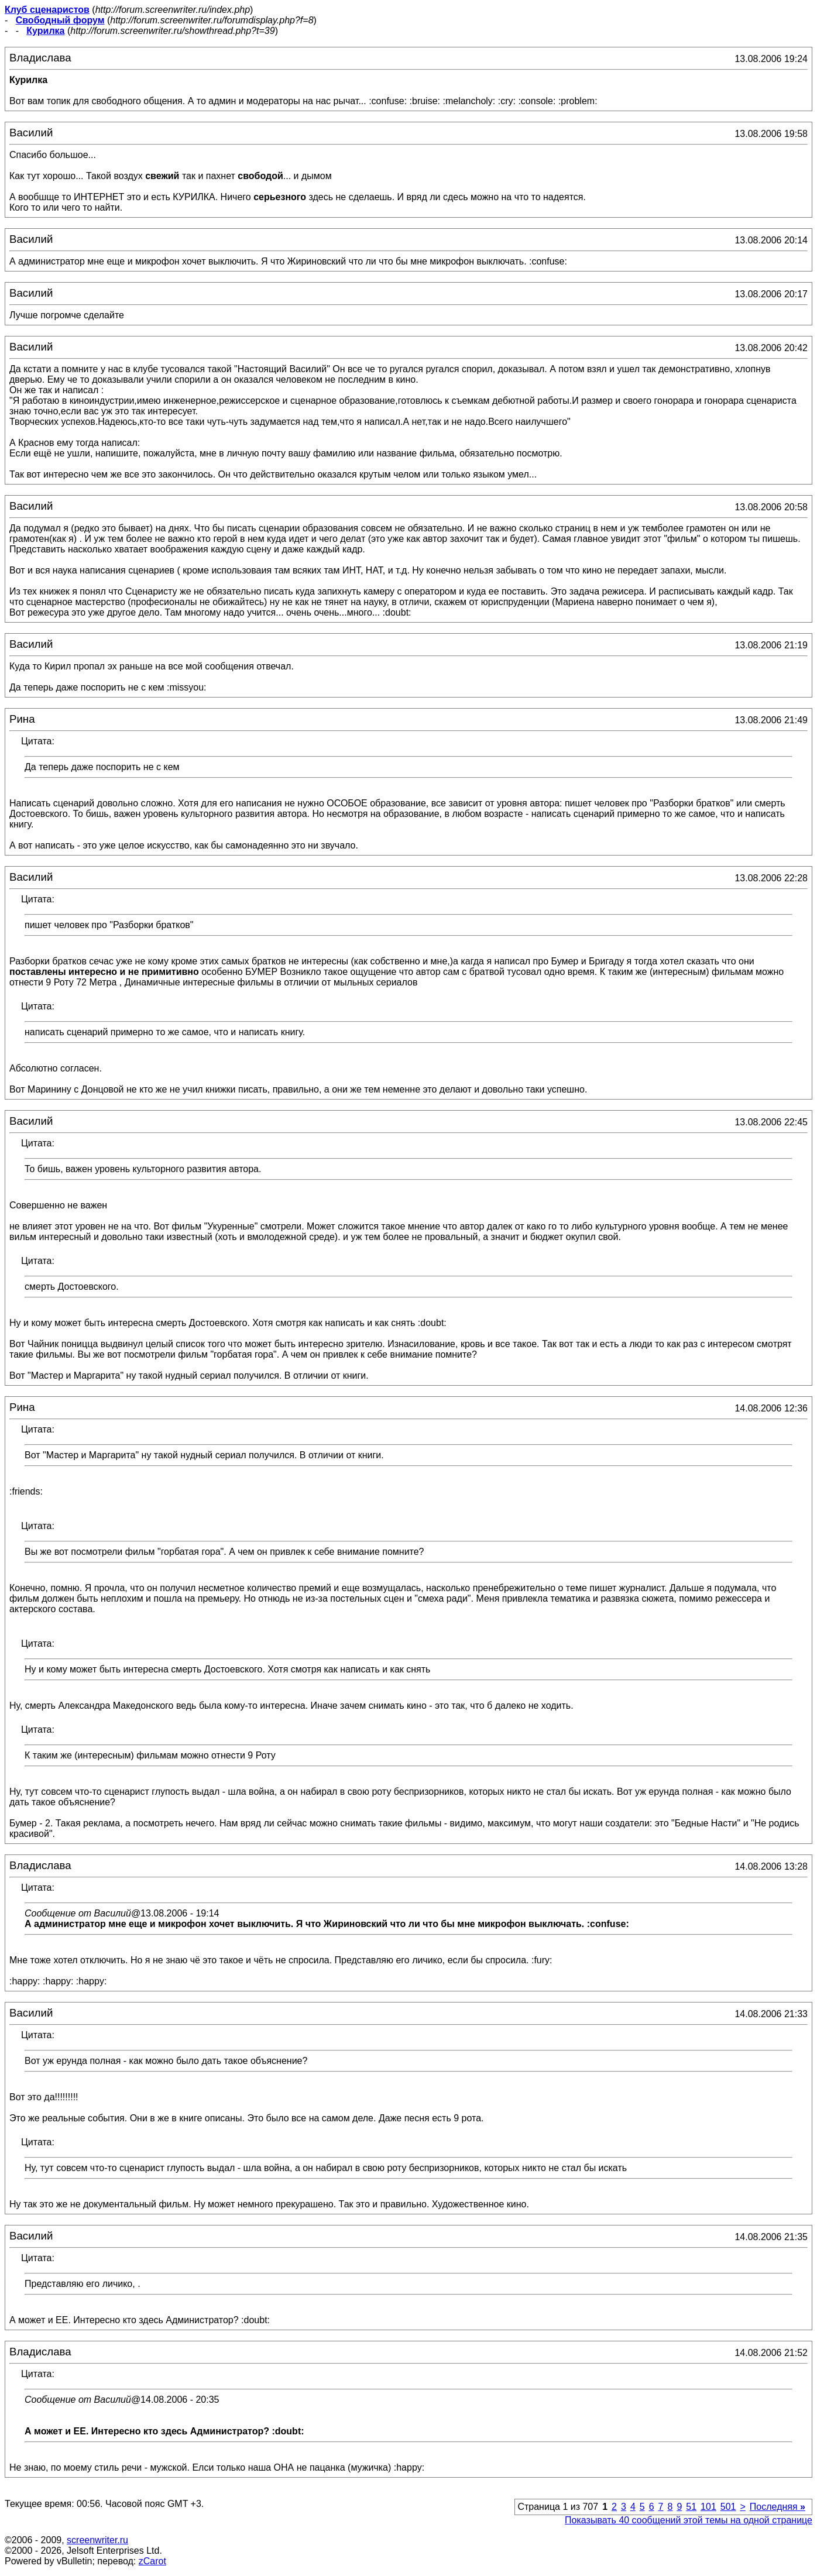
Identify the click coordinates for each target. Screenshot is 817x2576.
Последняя (777, 2507)
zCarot (152, 2561)
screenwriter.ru (97, 2540)
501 (728, 2507)
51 (691, 2507)
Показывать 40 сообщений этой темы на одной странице (688, 2520)
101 (708, 2507)
